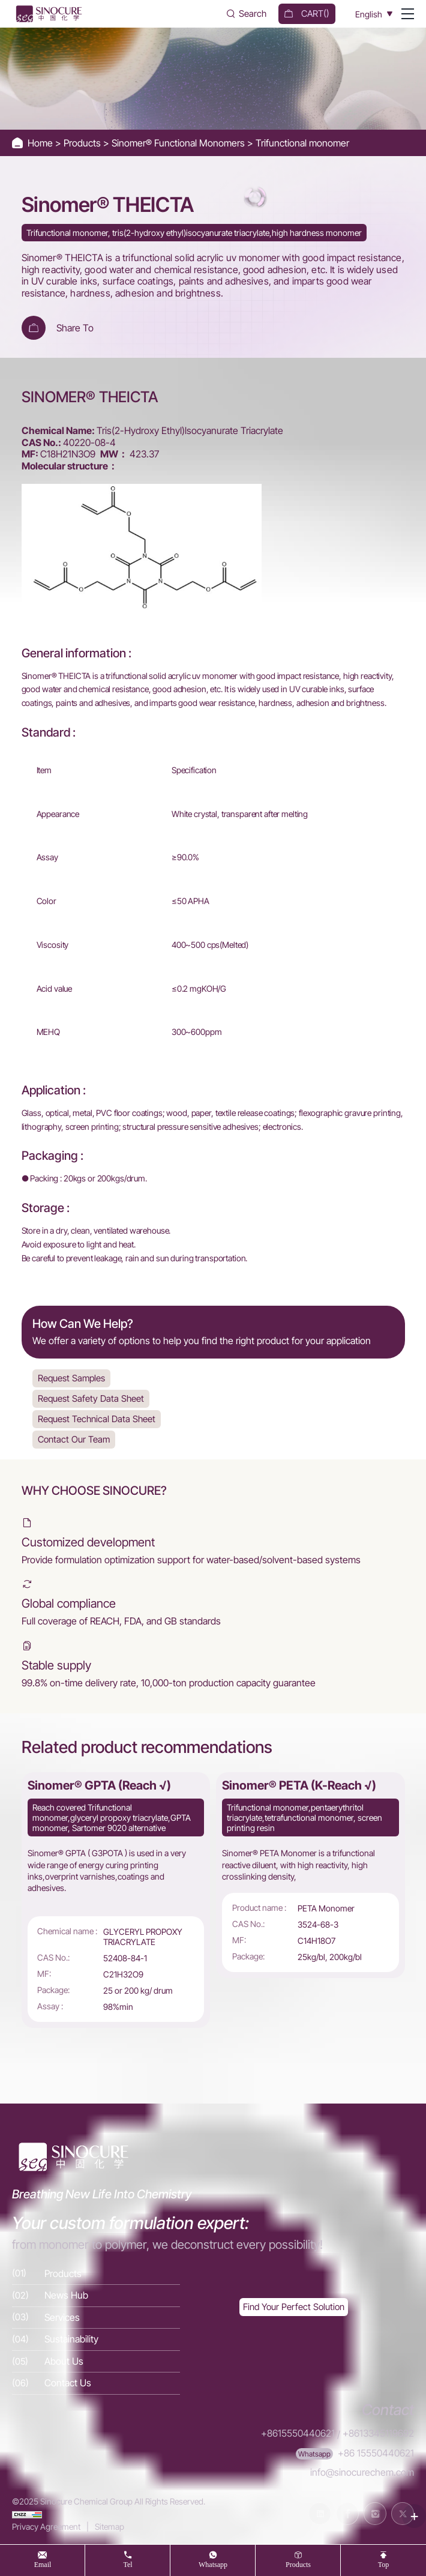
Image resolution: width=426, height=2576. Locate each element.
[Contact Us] (96, 2386)
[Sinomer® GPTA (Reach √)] (116, 1901)
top (383, 2564)
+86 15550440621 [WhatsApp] (376, 2454)
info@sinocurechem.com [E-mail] (362, 2471)
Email (43, 2564)
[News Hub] (96, 2298)
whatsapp (213, 2564)
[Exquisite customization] (293, 2309)
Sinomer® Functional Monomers (179, 143)
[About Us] (96, 2364)
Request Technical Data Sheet (97, 1419)
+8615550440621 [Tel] (298, 2436)
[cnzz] (27, 2511)
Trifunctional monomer (302, 143)
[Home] (48, 14)
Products (83, 143)
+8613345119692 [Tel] (378, 2436)
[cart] (306, 14)
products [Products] (298, 2564)
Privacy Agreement (46, 2523)
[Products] (96, 2276)
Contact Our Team (74, 1439)
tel (127, 2564)
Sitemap (109, 2523)
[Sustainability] (96, 2342)
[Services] (96, 2320)
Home (41, 143)
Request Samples (72, 1378)
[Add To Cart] (34, 328)
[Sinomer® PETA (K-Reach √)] (310, 1876)
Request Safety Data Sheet (91, 1398)
